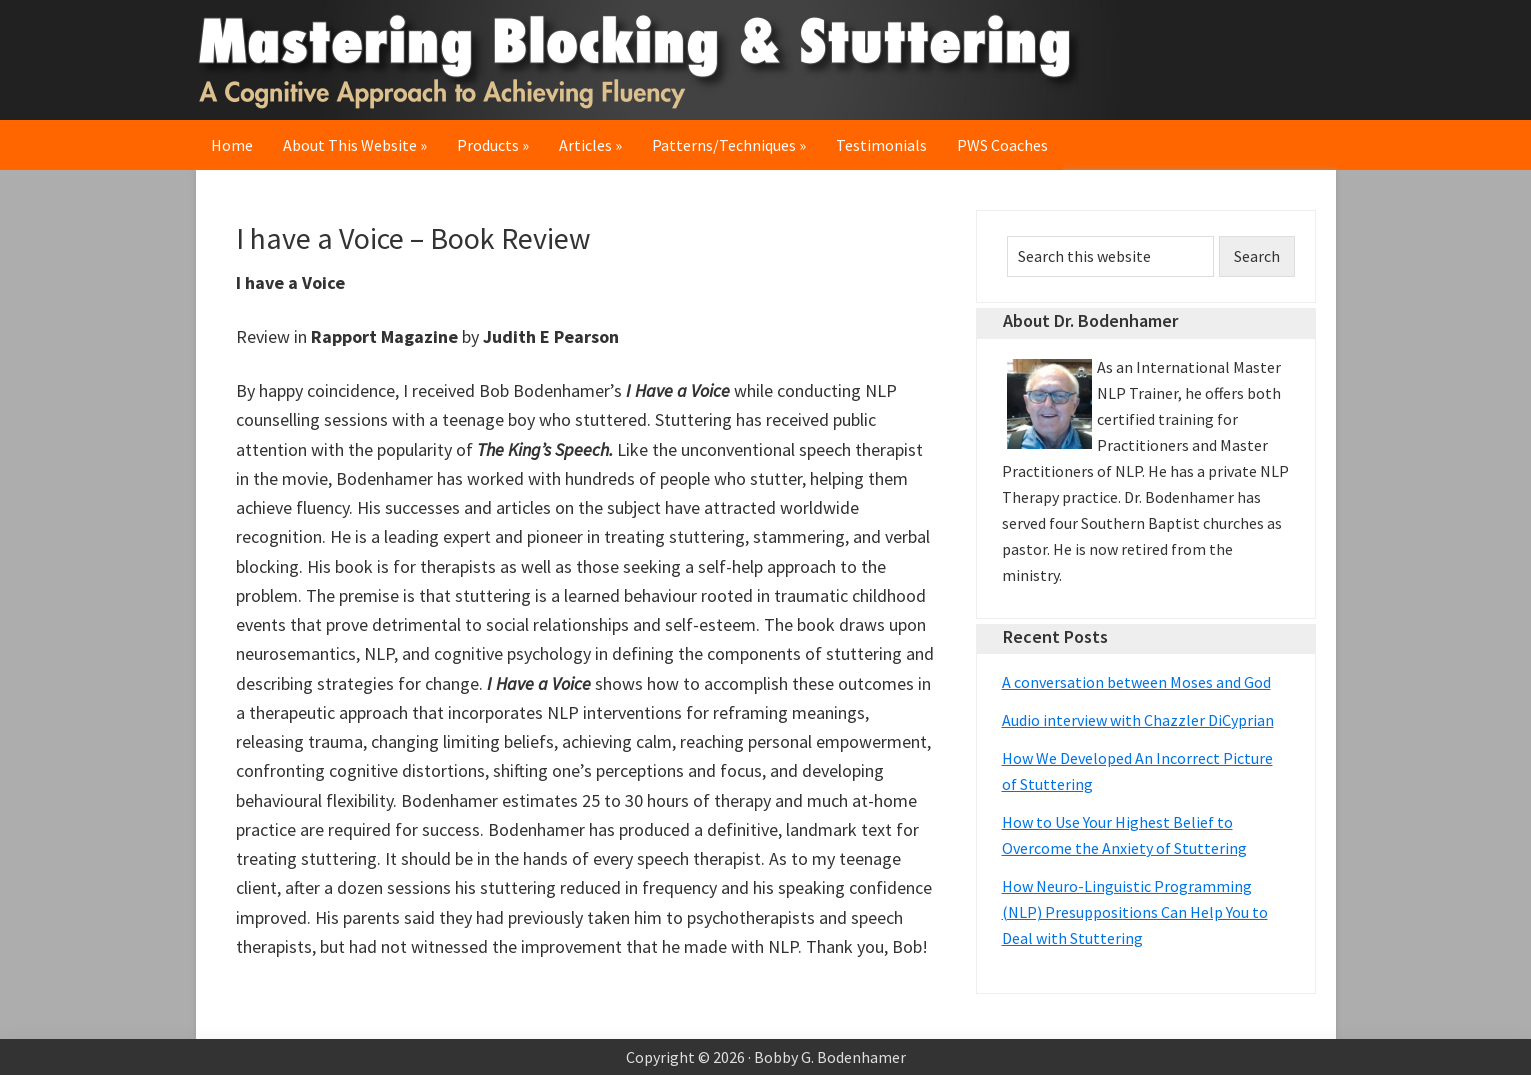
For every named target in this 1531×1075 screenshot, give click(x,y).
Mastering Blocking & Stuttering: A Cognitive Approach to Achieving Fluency (646, 60)
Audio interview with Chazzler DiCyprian (1138, 720)
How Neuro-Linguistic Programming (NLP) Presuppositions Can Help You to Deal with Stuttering (1135, 912)
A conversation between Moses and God (1136, 682)
